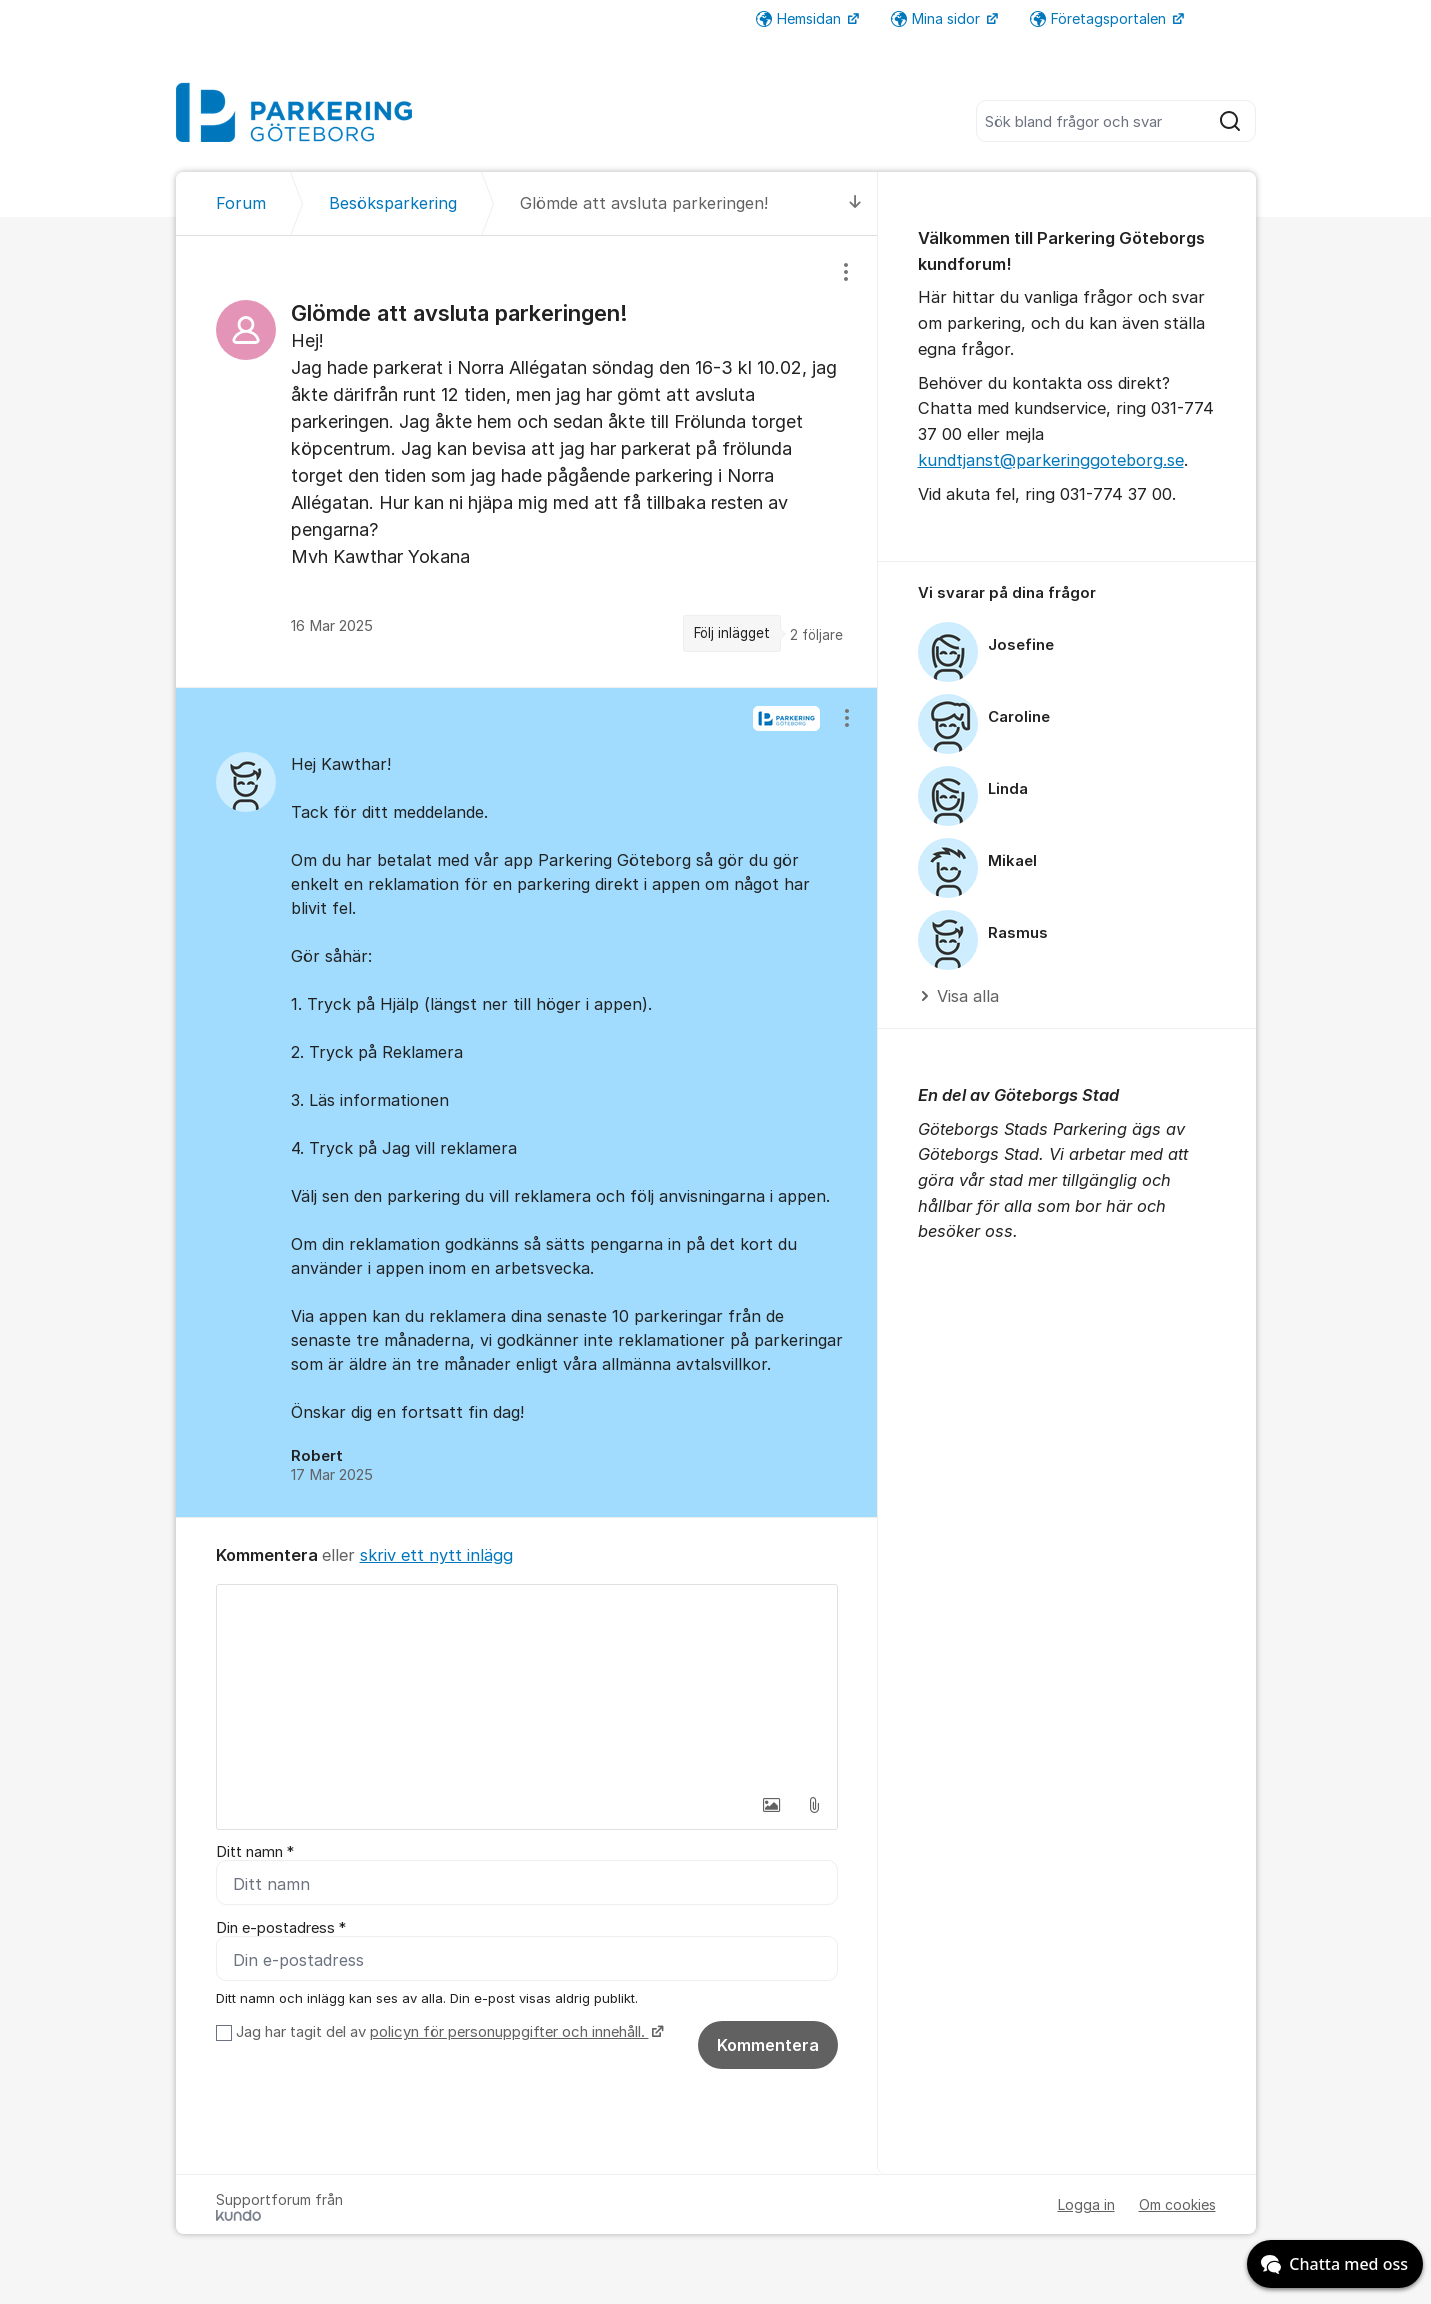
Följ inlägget (732, 633)
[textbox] (527, 1685)
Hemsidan (800, 18)
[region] (527, 461)
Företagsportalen (1100, 18)
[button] (772, 1805)
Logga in (1086, 2204)
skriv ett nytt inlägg (436, 1555)
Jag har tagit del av (447, 2032)
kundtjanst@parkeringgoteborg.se (1051, 460)
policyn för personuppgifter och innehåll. (509, 2032)
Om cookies (1177, 2204)
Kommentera (768, 2045)
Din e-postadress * (281, 1928)
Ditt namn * (255, 1852)
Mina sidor (937, 18)
